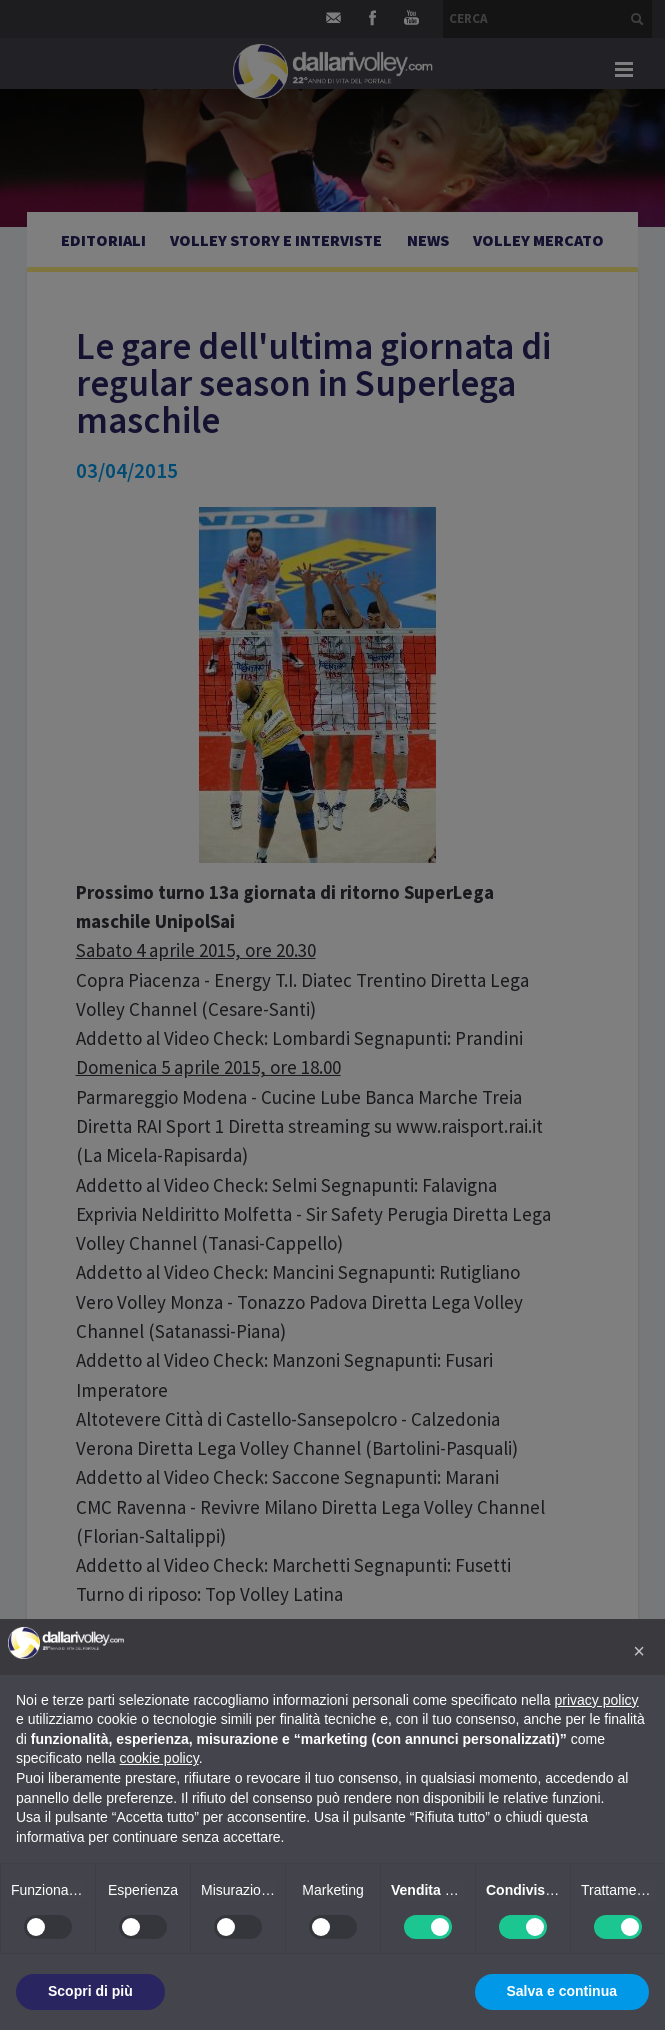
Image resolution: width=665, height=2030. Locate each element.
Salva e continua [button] (562, 1991)
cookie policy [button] (159, 1758)
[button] (639, 1651)
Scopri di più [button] (90, 1991)
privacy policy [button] (597, 1700)
